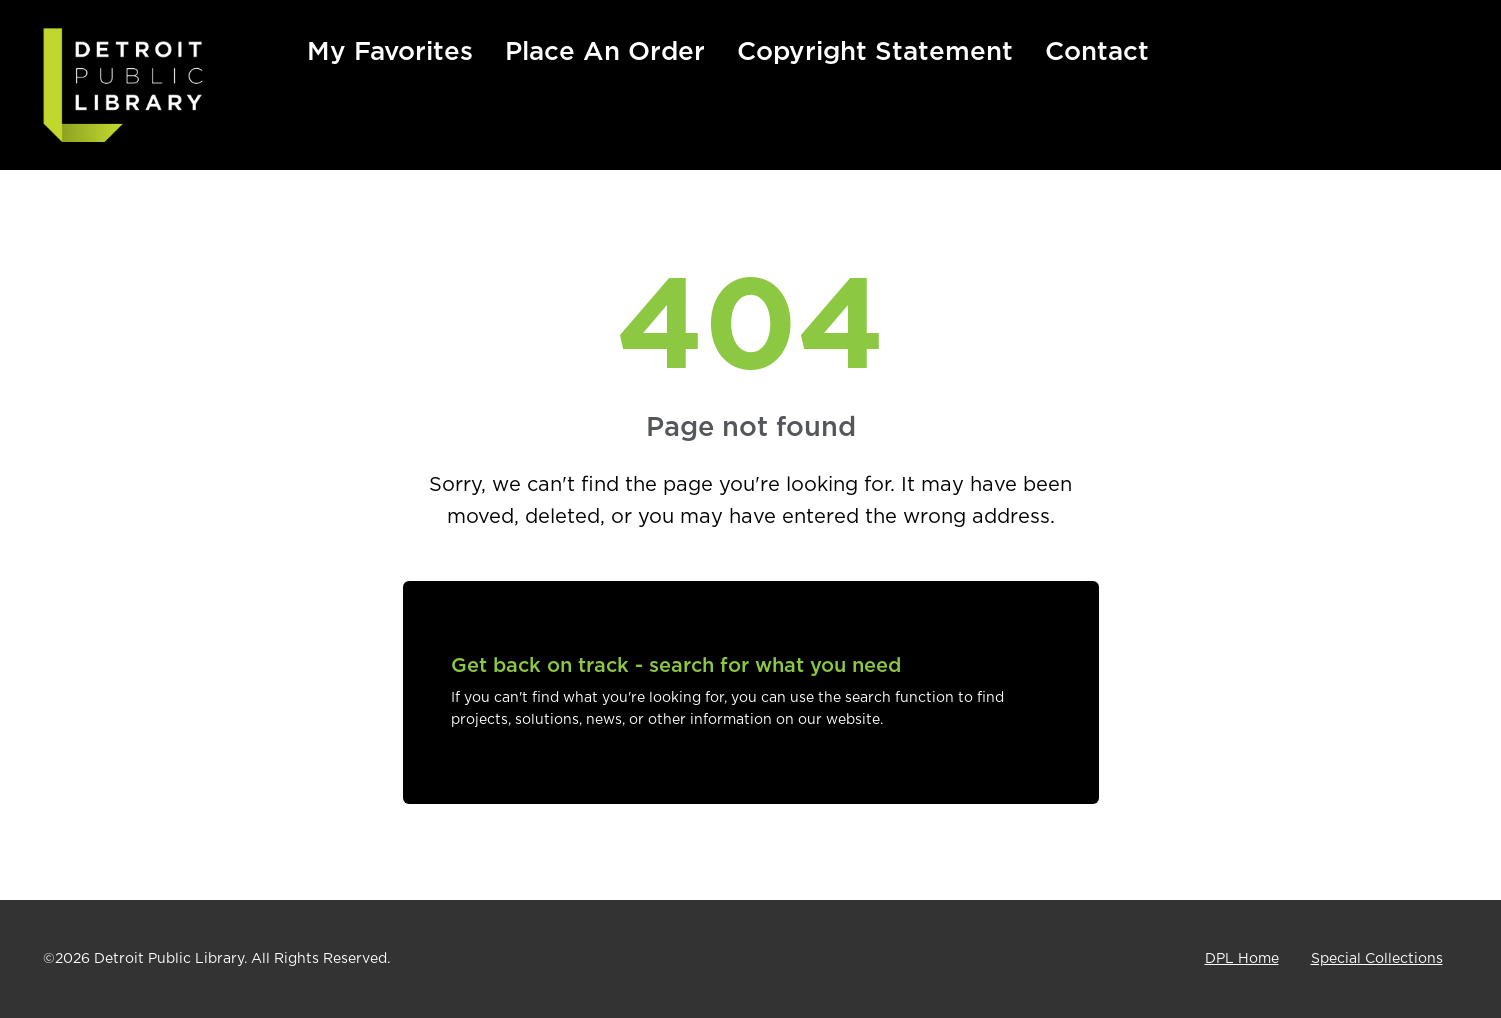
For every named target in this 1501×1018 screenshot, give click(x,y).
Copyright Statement (875, 52)
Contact (1097, 52)
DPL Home (1242, 959)
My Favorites (390, 52)
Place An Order (605, 52)
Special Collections (1377, 959)
